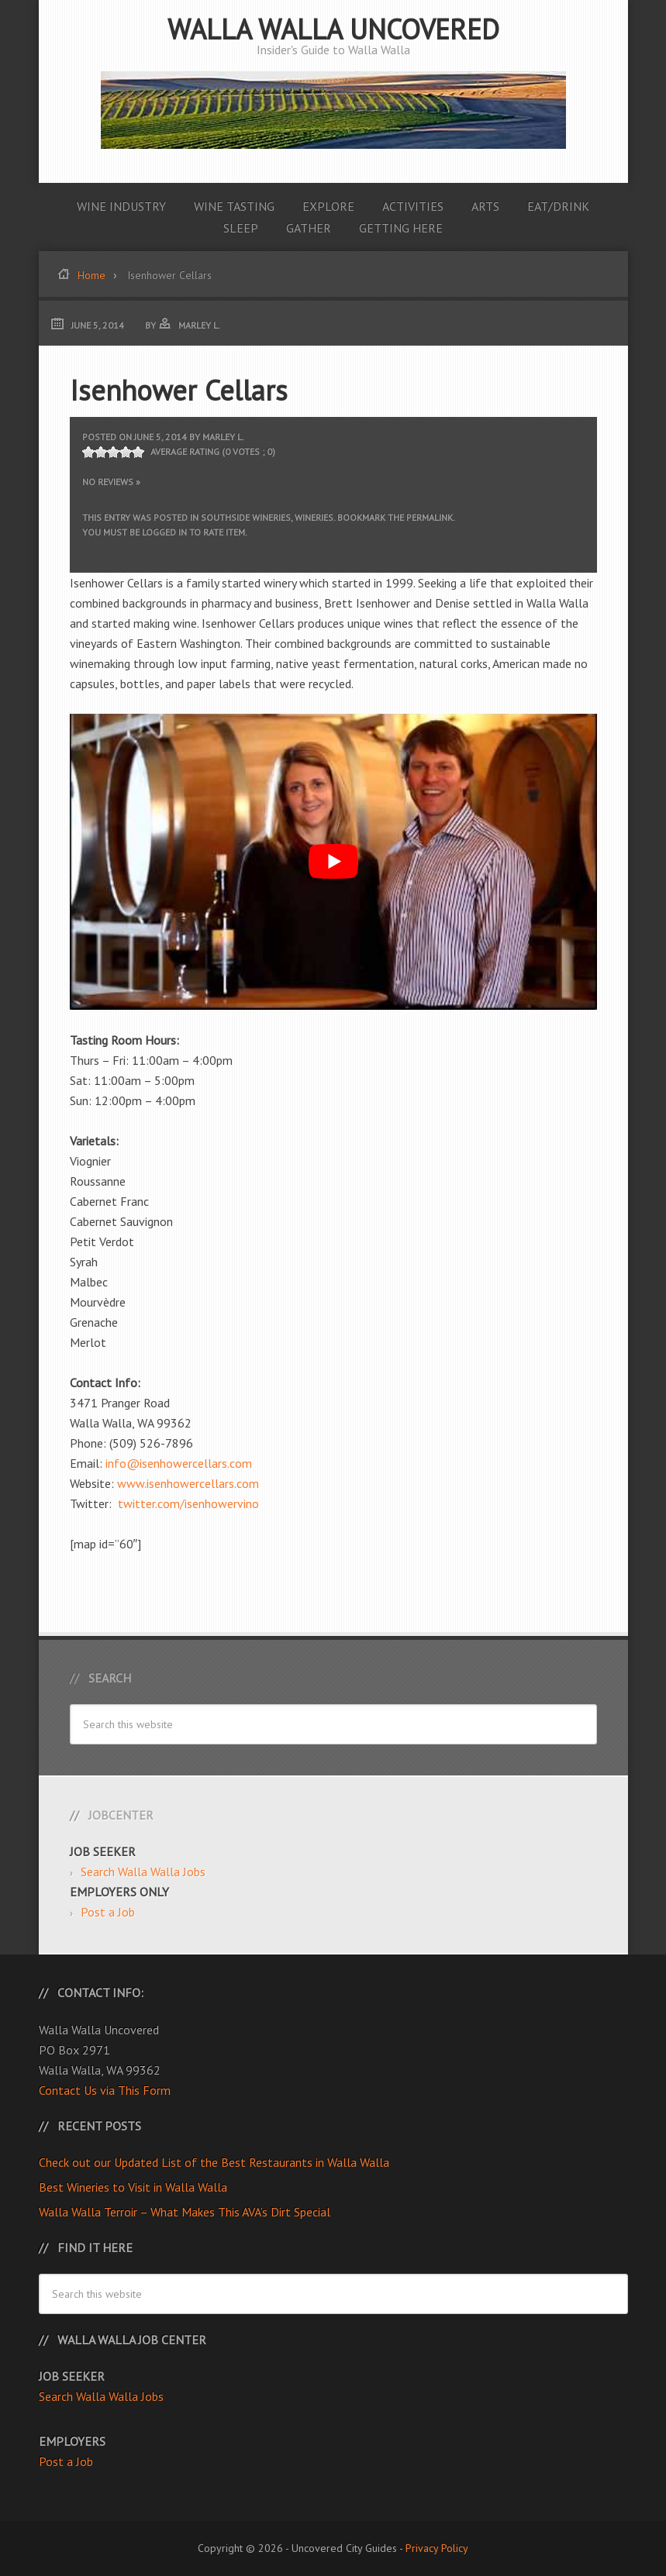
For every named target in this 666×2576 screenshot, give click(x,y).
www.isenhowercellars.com (188, 1483)
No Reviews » (111, 481)
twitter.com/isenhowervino (187, 1503)
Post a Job (108, 1912)
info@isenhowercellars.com (178, 1463)
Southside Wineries (246, 517)
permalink (429, 517)
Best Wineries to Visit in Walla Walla (133, 2187)
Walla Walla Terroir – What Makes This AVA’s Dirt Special (184, 2212)
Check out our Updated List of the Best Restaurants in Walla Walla (214, 2162)
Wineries (314, 517)
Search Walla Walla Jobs (143, 1871)
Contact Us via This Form (105, 2090)
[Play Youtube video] (333, 862)
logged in (164, 532)
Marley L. (223, 437)
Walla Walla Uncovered (333, 29)
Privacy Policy (436, 2548)
